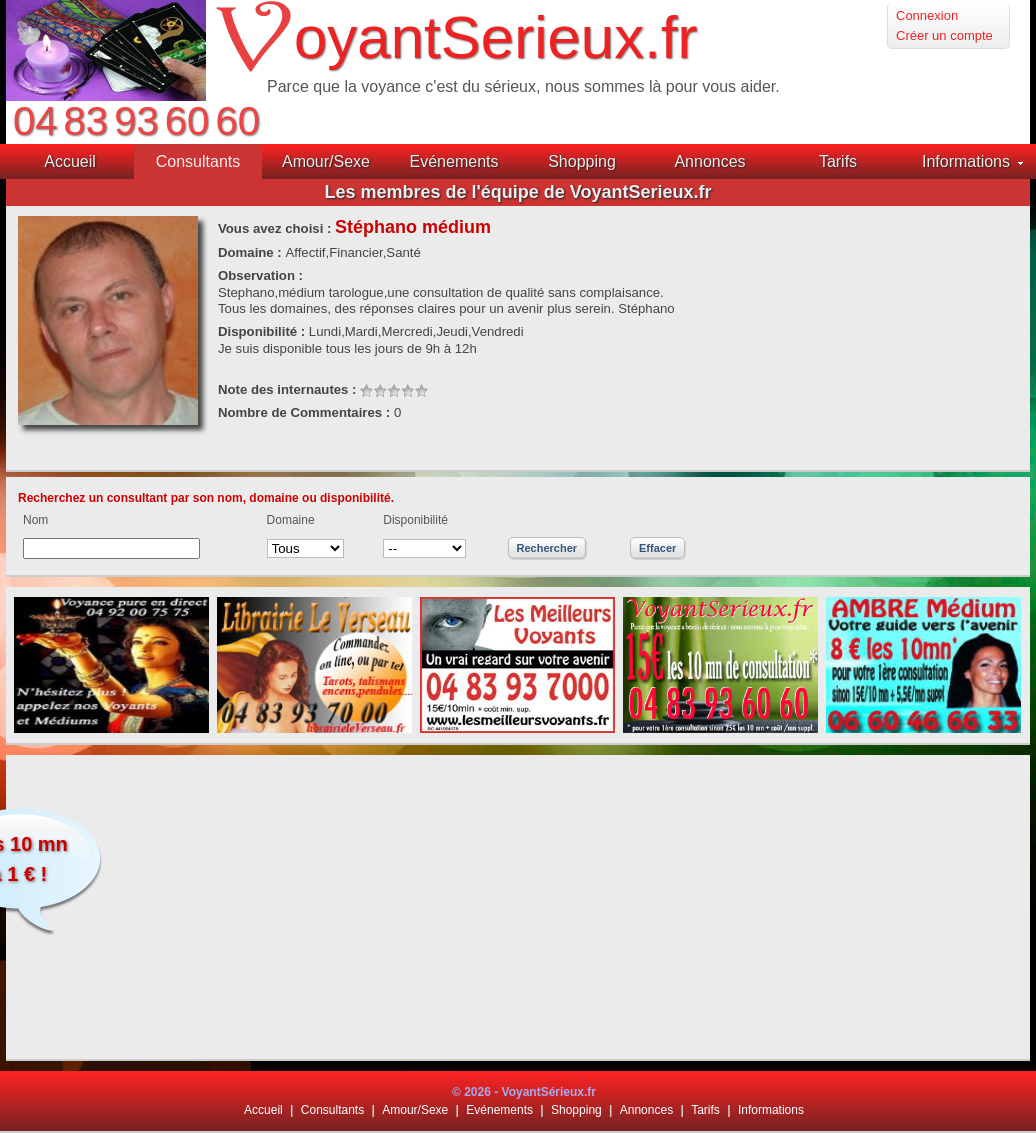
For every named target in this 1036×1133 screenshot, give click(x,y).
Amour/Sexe (415, 1110)
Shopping (576, 1110)
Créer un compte (944, 35)
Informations (771, 1110)
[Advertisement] (518, 907)
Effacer (657, 548)
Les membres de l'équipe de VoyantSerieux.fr (517, 192)
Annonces (646, 1110)
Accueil (263, 1110)
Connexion (927, 15)
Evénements (499, 1110)
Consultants (332, 1110)
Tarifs (705, 1110)
